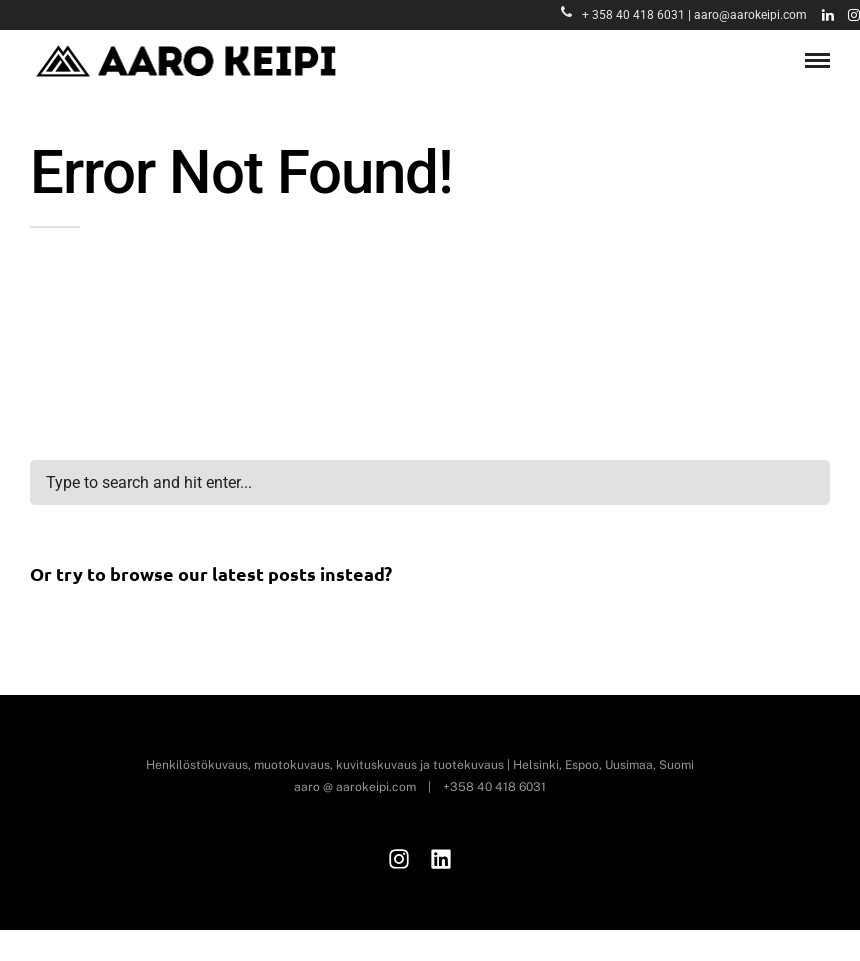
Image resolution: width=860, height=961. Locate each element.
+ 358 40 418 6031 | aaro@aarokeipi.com (684, 15)
